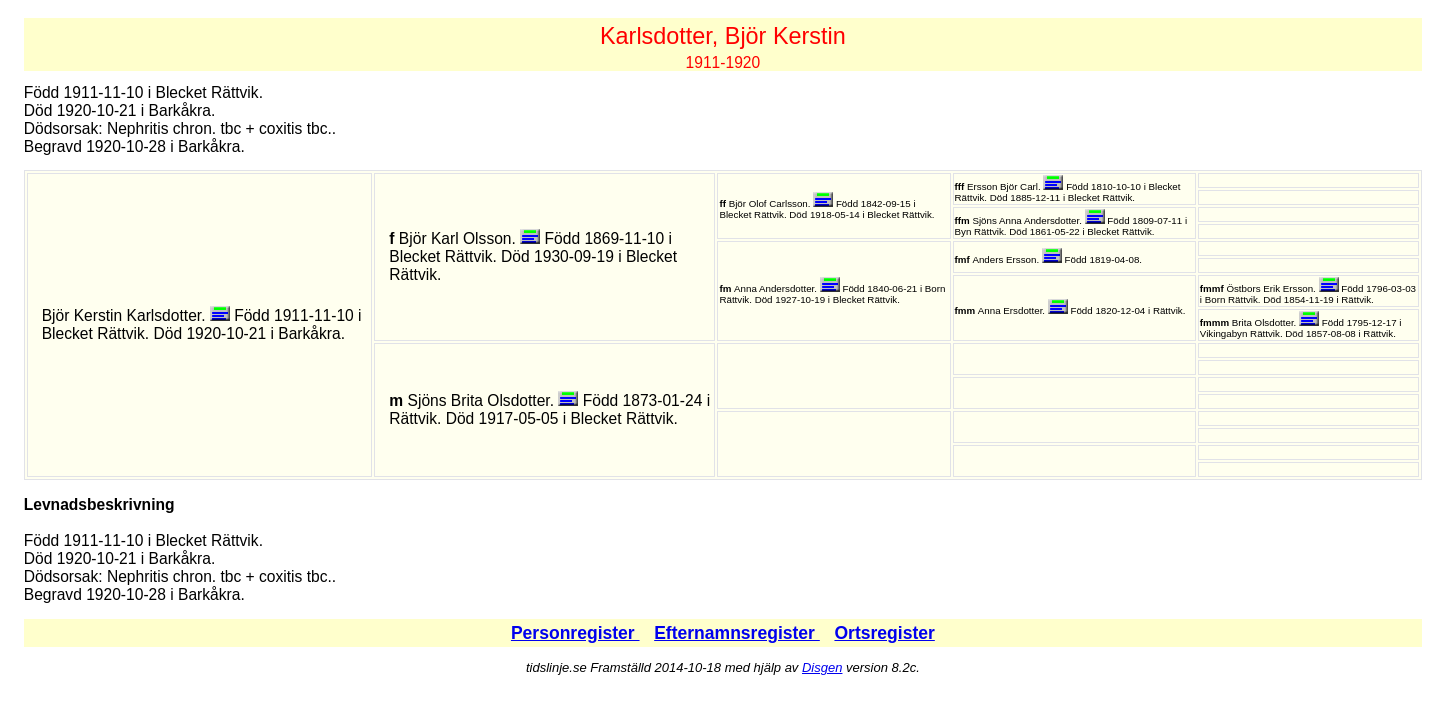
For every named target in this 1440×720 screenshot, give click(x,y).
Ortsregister (884, 633)
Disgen (822, 667)
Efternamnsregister (737, 633)
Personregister (575, 633)
